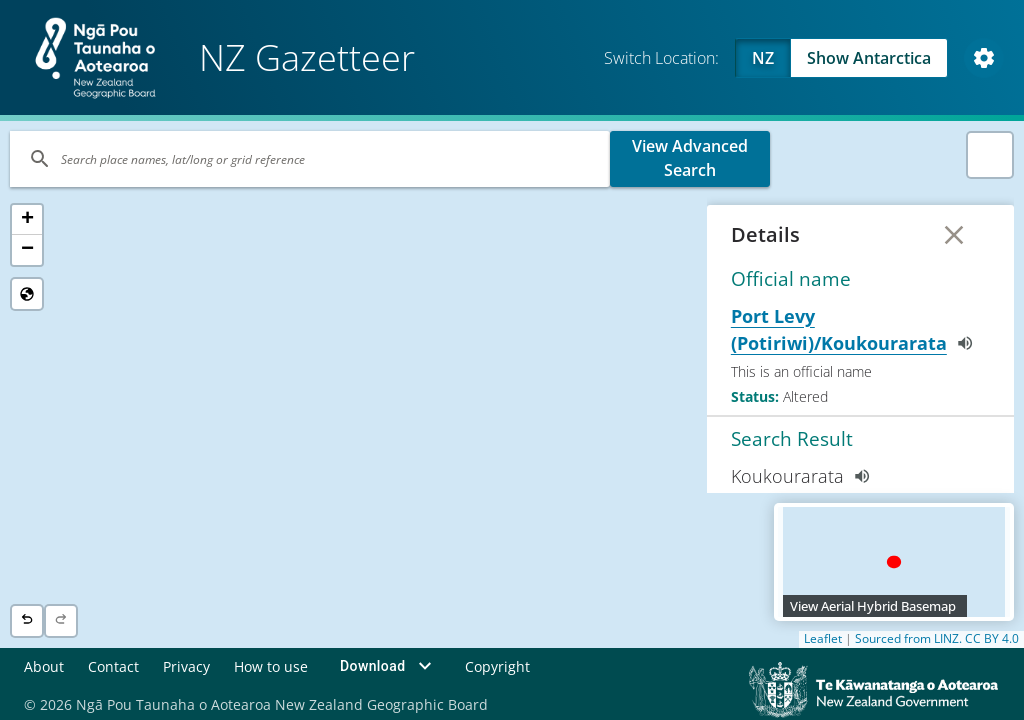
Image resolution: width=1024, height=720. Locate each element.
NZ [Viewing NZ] (763, 58)
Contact (113, 665)
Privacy (186, 665)
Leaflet (823, 639)
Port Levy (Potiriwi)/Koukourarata (855, 329)
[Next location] (61, 621)
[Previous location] (27, 621)
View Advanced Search (690, 158)
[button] (27, 220)
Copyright (497, 665)
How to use (271, 665)
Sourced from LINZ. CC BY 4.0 (937, 639)
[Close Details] (954, 235)
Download (388, 666)
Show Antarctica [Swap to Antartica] (869, 58)
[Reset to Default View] (27, 294)
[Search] (310, 159)
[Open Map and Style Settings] (984, 58)
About (44, 665)
